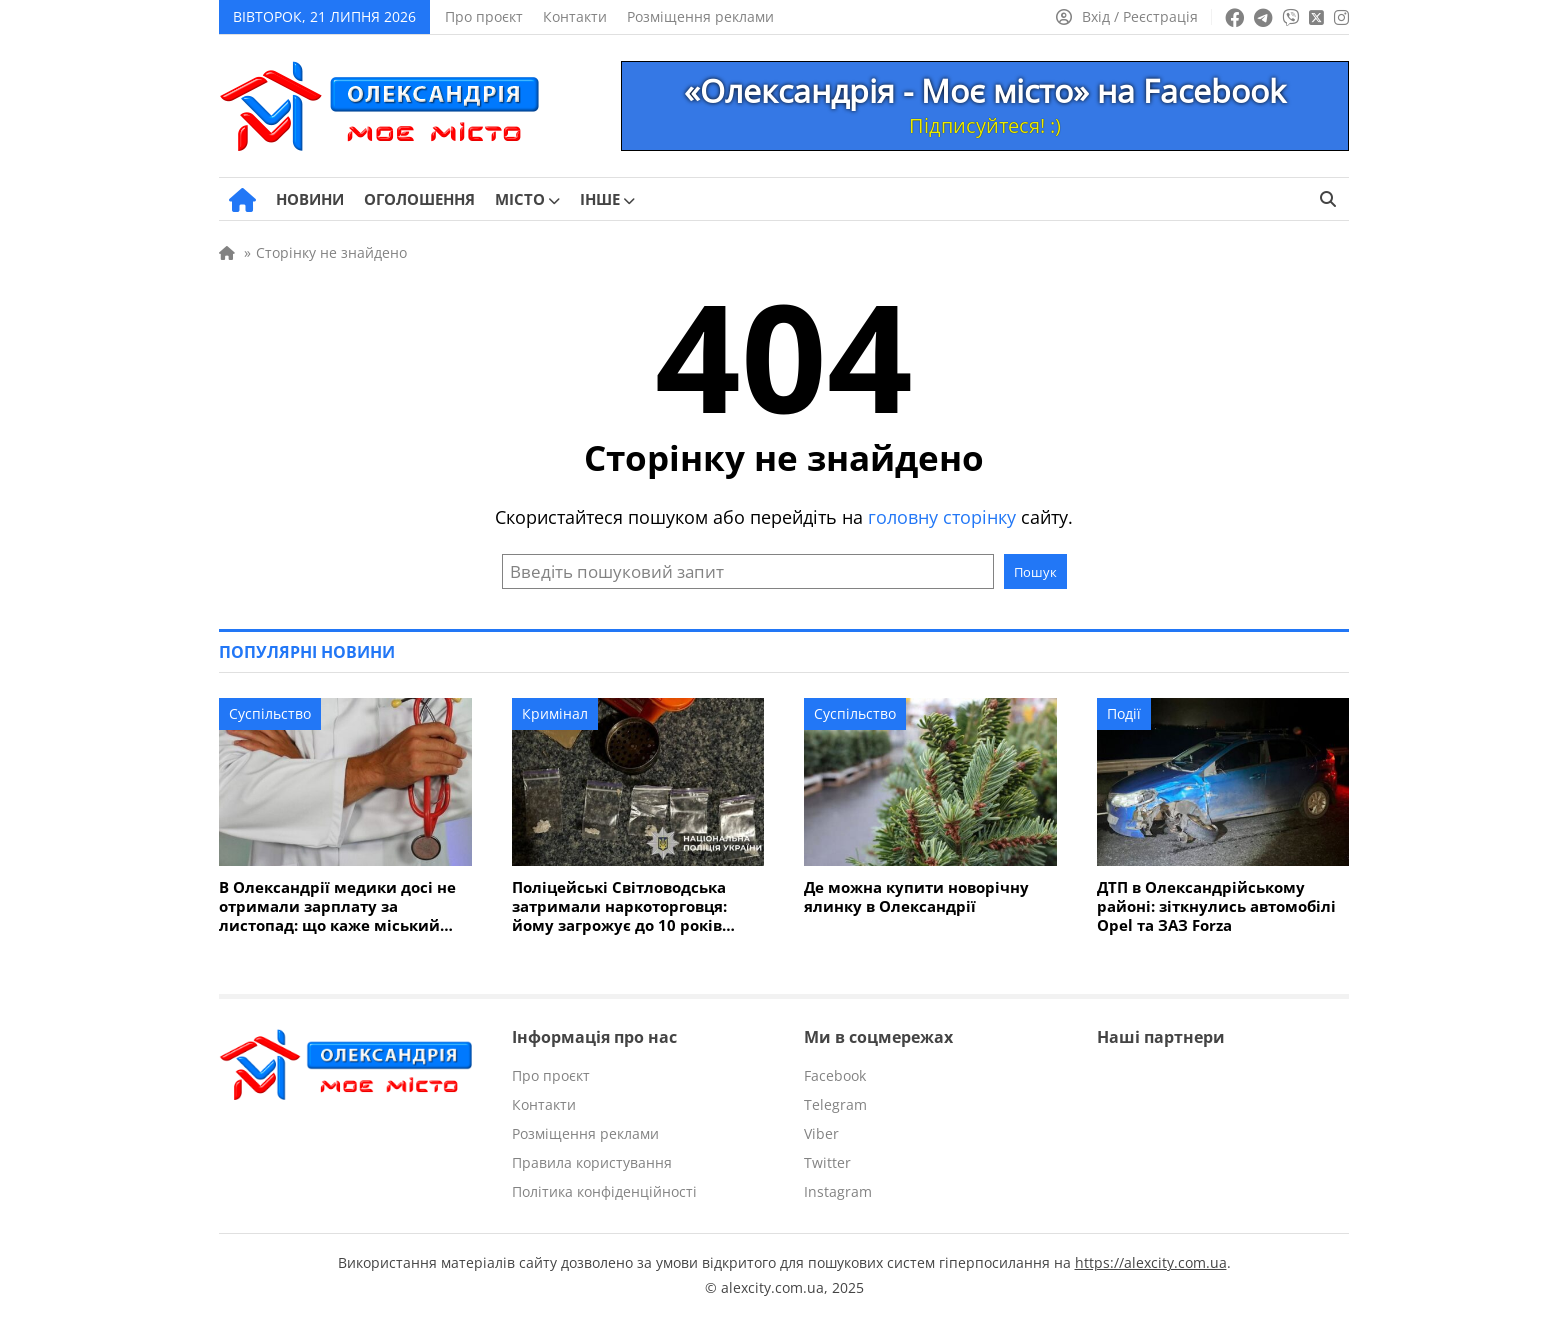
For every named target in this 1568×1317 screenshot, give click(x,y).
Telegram (835, 1104)
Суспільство (270, 713)
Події (1124, 713)
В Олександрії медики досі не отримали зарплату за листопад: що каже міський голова (337, 906)
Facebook (835, 1075)
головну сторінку (942, 517)
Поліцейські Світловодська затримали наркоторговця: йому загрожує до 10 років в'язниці (619, 906)
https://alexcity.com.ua (1151, 1262)
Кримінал (555, 713)
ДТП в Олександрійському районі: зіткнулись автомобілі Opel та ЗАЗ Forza (1216, 906)
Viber (821, 1133)
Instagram (838, 1191)
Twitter (827, 1162)
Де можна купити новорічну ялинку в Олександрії (916, 897)
